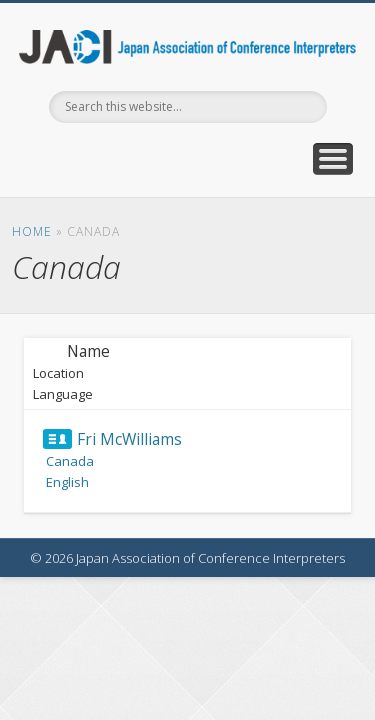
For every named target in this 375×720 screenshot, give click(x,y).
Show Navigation (333, 159)
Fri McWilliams (129, 439)
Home (32, 231)
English (67, 482)
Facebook (185, 157)
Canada (70, 461)
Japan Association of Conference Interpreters (188, 47)
